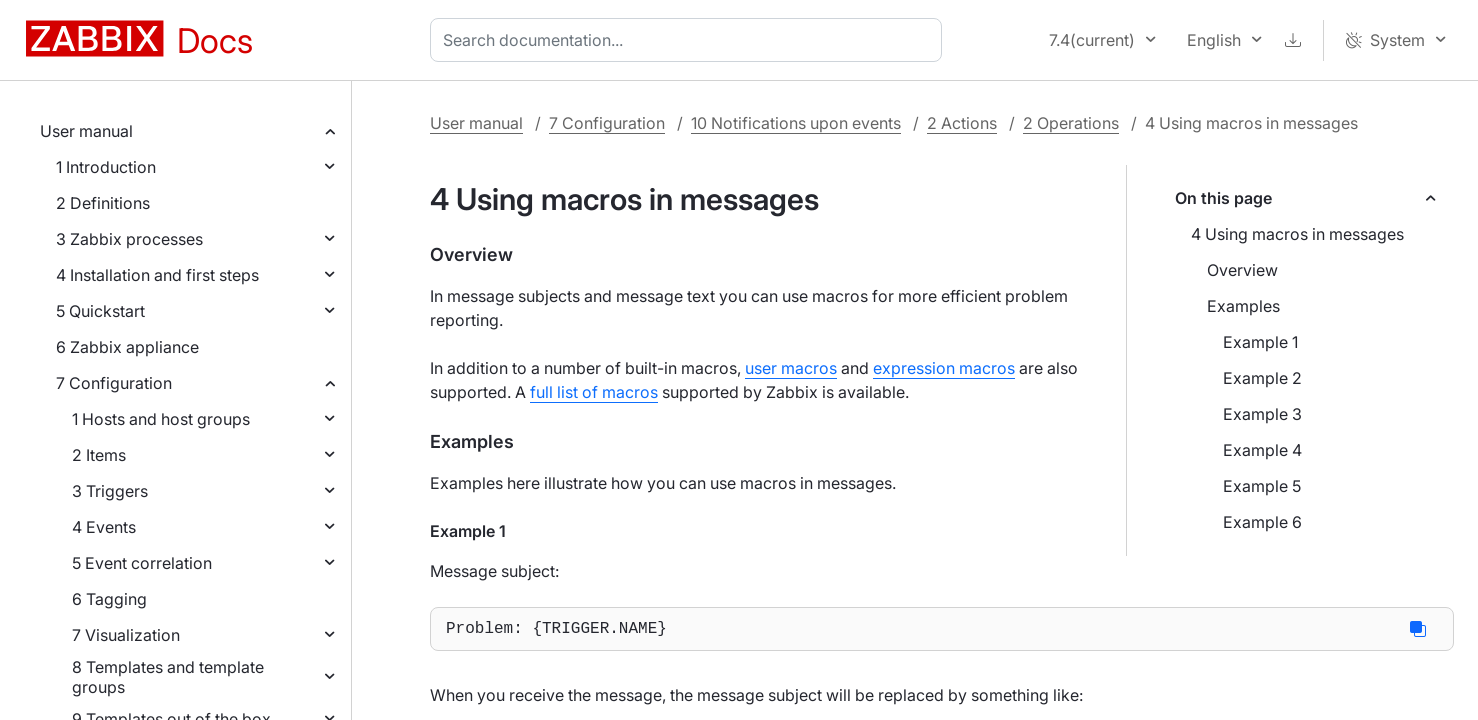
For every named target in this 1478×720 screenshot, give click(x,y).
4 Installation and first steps (157, 275)
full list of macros (594, 392)
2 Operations (1071, 123)
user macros (791, 368)
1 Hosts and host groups (161, 419)
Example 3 (1262, 414)
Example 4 (1262, 450)
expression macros (944, 368)
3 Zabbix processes (129, 239)
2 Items (99, 455)
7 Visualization (126, 635)
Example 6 (1262, 522)
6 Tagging (109, 599)
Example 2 (1262, 378)
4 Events (104, 527)
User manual (86, 131)
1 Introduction (106, 167)
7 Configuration (114, 383)
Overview (1242, 270)
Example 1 (1260, 342)
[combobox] (690, 40)
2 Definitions (103, 203)
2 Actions (962, 123)
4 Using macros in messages (1297, 234)
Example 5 (1262, 486)
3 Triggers (110, 491)
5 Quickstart (100, 311)
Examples (1243, 306)
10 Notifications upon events (796, 123)
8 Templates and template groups (168, 677)
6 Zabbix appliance (127, 347)
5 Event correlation (142, 563)
